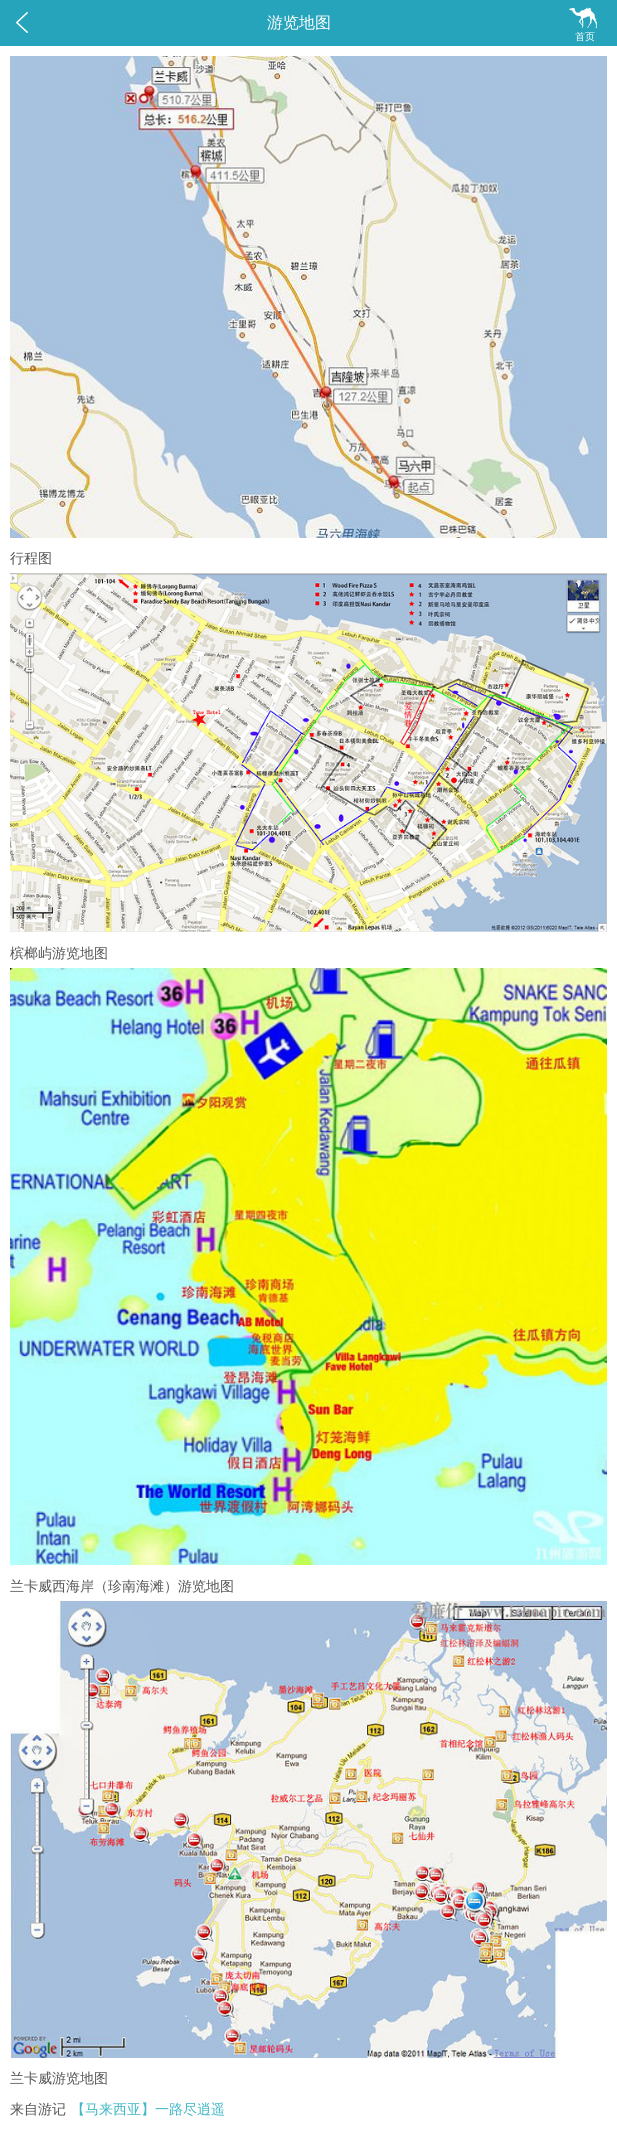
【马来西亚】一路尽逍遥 (148, 2109)
